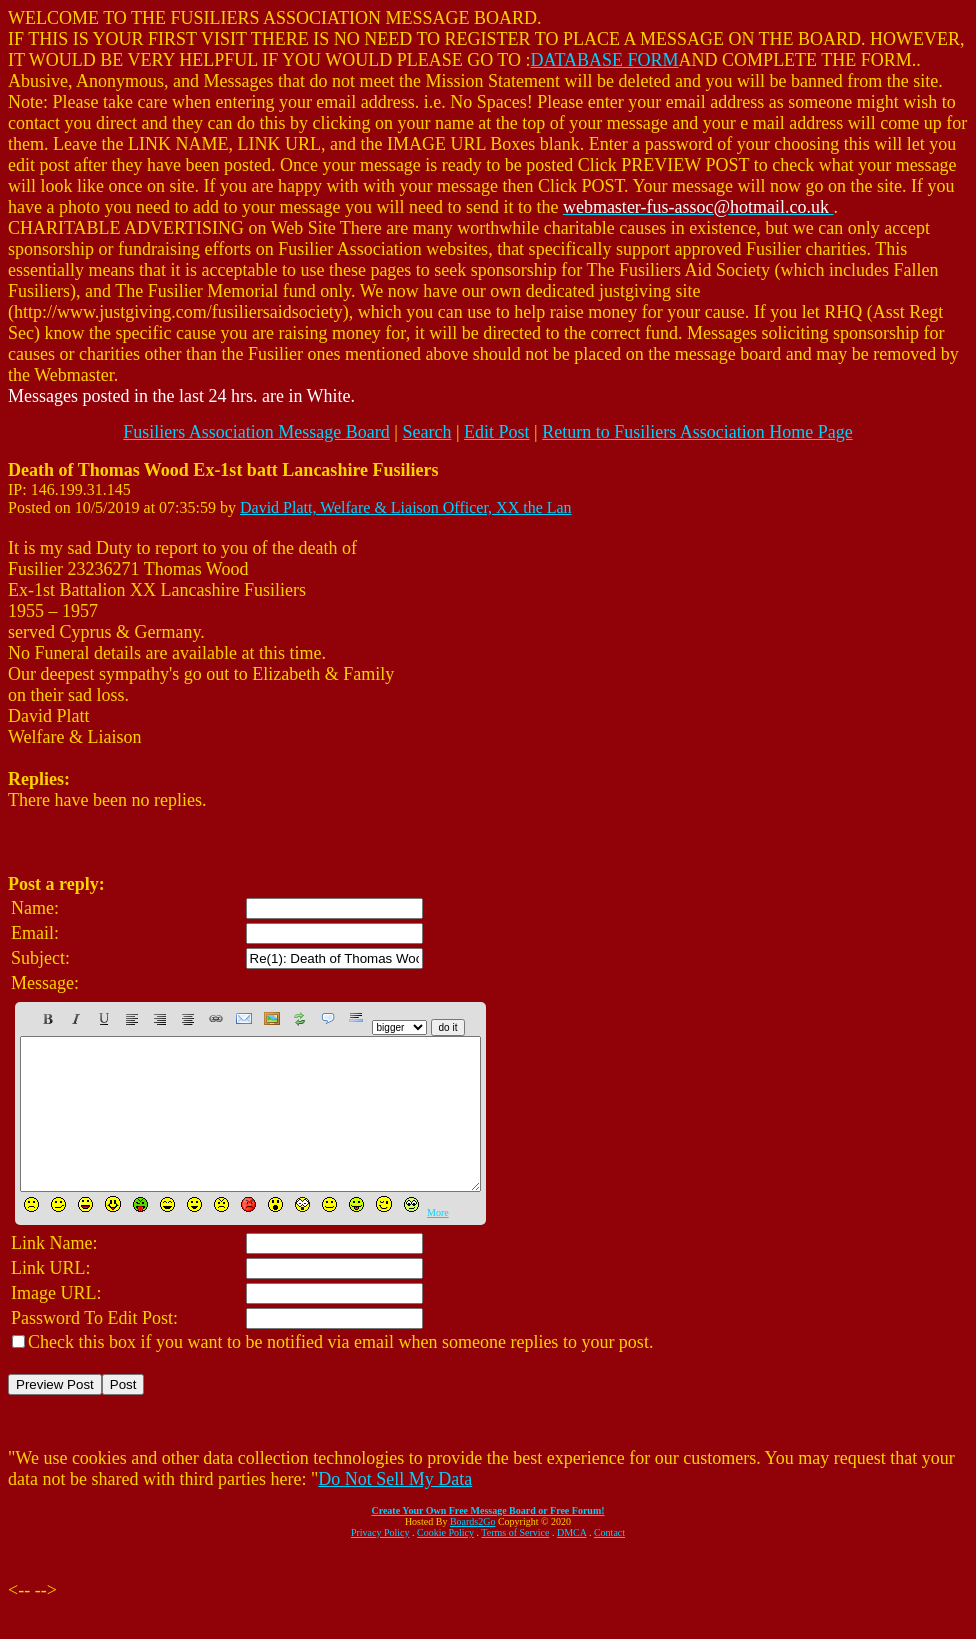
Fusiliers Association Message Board (256, 432)
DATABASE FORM (605, 60)
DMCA (571, 1562)
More (438, 1242)
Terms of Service (515, 1562)
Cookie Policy (445, 1562)
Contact (609, 1562)
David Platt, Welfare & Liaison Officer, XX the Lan (406, 507)
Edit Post (497, 432)
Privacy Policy (380, 1562)
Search (426, 432)
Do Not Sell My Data (395, 1509)
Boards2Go (473, 1551)
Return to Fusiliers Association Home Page (697, 432)
